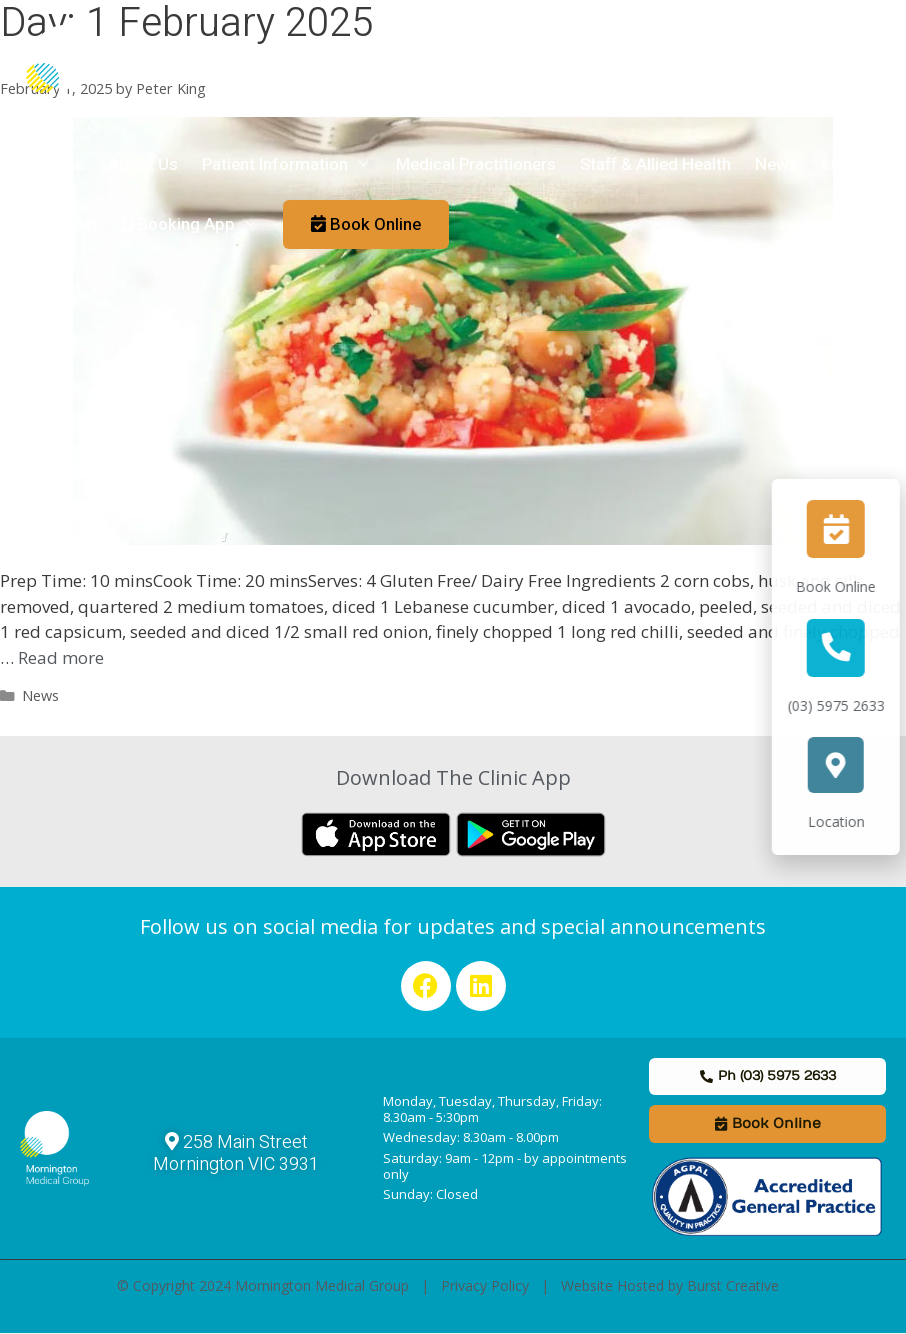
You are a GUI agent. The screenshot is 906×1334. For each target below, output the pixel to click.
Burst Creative (733, 1285)
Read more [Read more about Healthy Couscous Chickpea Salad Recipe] (61, 657)
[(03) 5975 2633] (848, 648)
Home (61, 164)
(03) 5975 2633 (847, 705)
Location (847, 821)
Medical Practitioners (476, 164)
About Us (143, 164)
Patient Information (293, 165)
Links (842, 164)
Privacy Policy (485, 1285)
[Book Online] (848, 529)
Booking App (196, 225)
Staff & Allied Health (655, 164)
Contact (68, 224)
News (776, 164)
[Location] (848, 765)
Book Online (848, 586)
